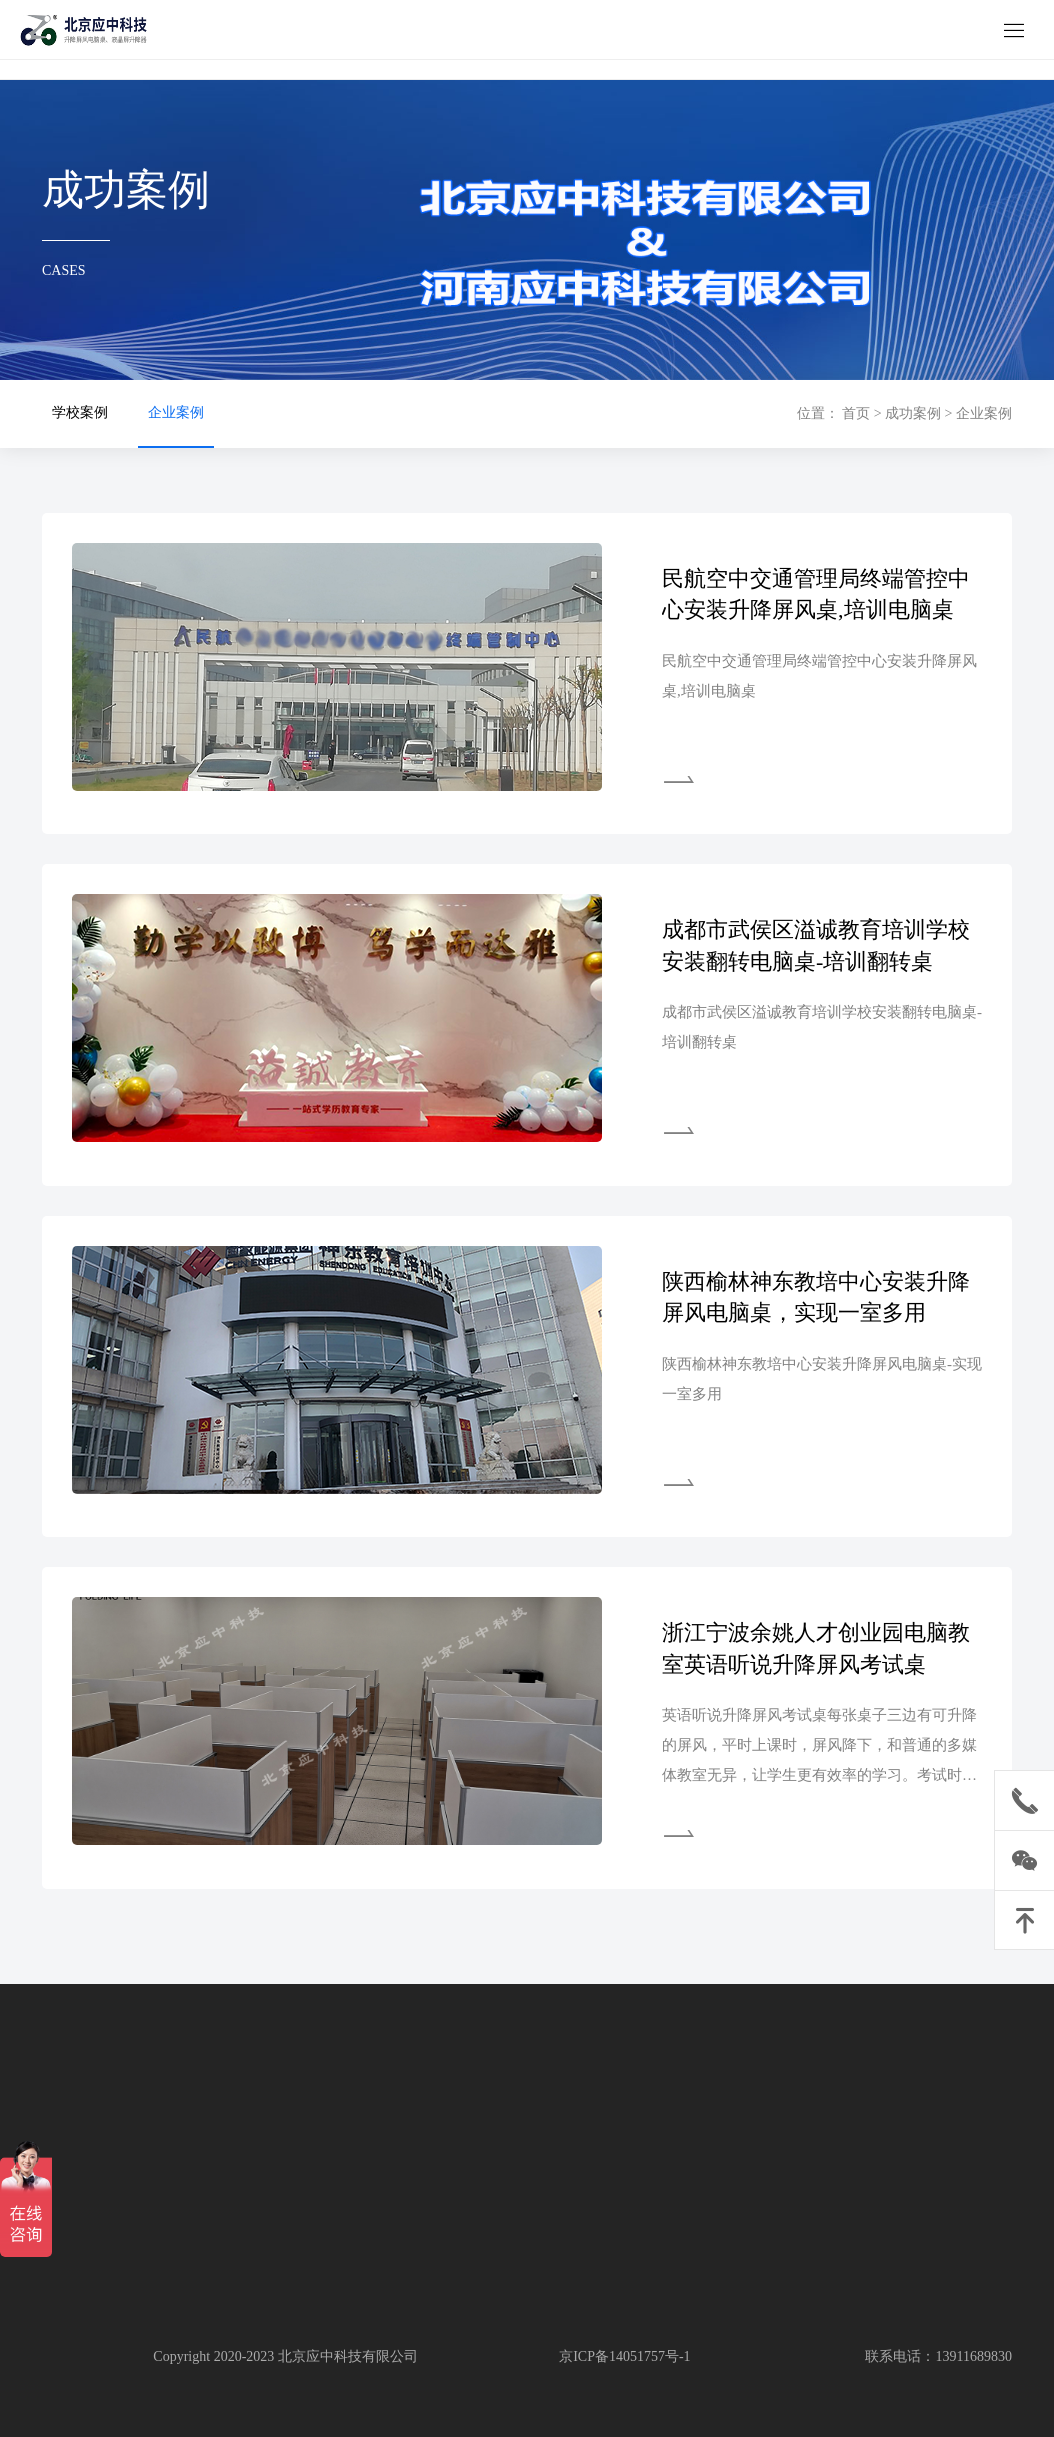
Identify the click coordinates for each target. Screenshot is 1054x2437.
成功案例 (913, 413)
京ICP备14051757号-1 (624, 2356)
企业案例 (176, 412)
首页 (856, 413)
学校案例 (80, 412)
